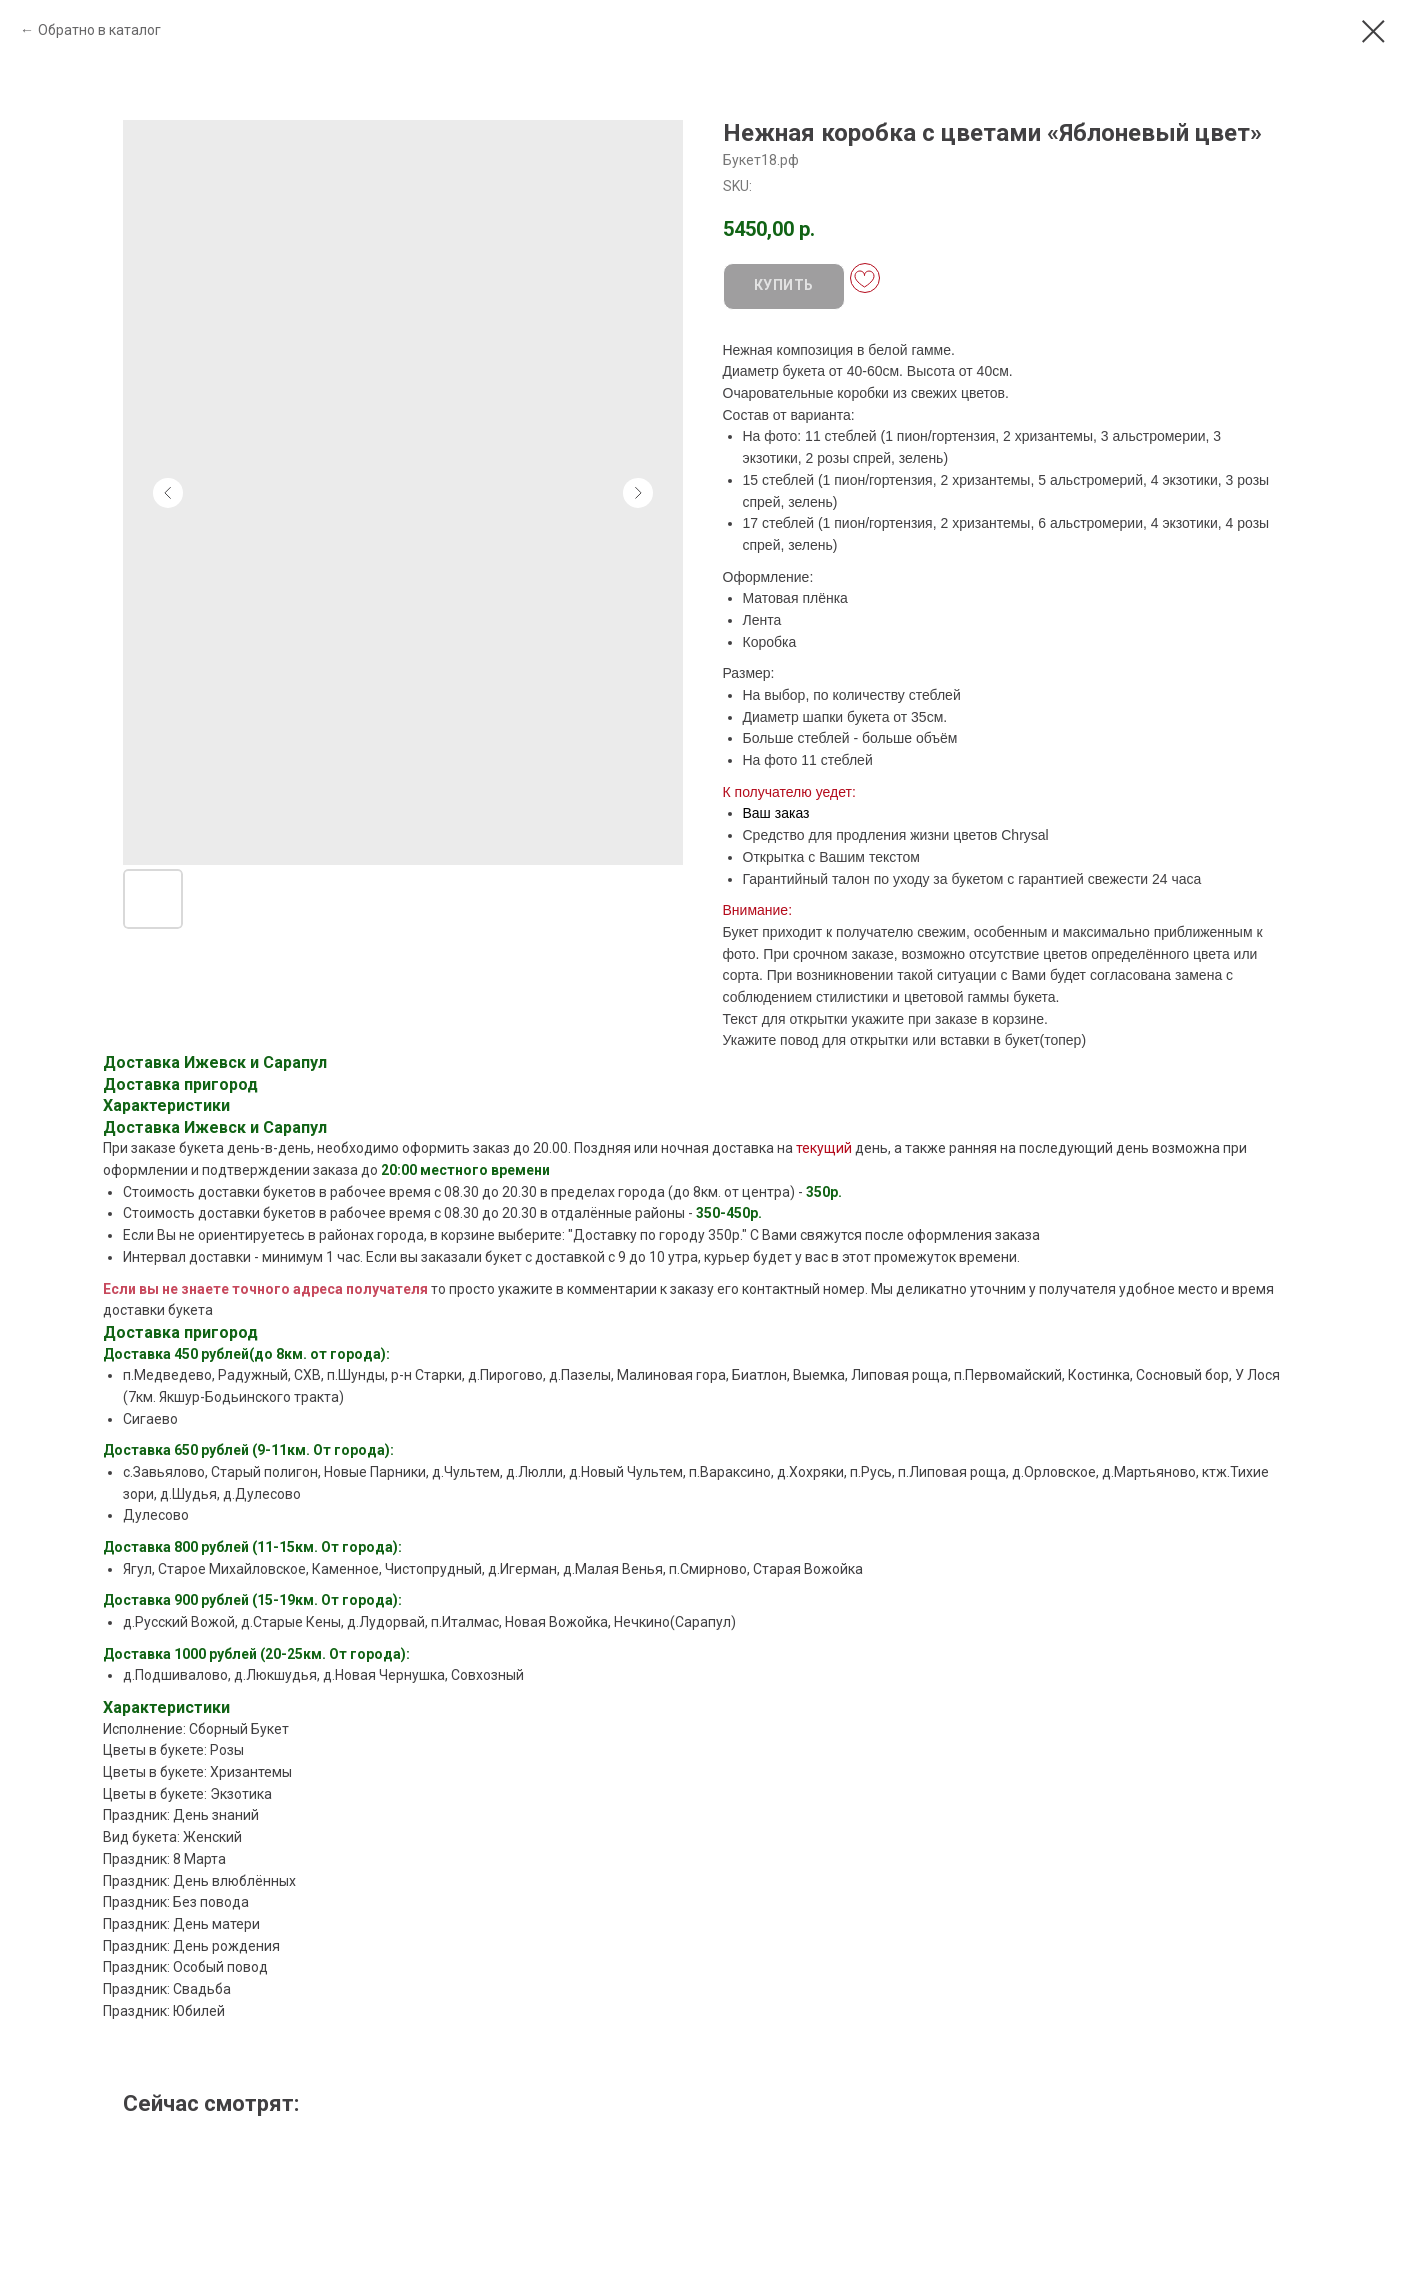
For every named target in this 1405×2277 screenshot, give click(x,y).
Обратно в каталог (99, 30)
